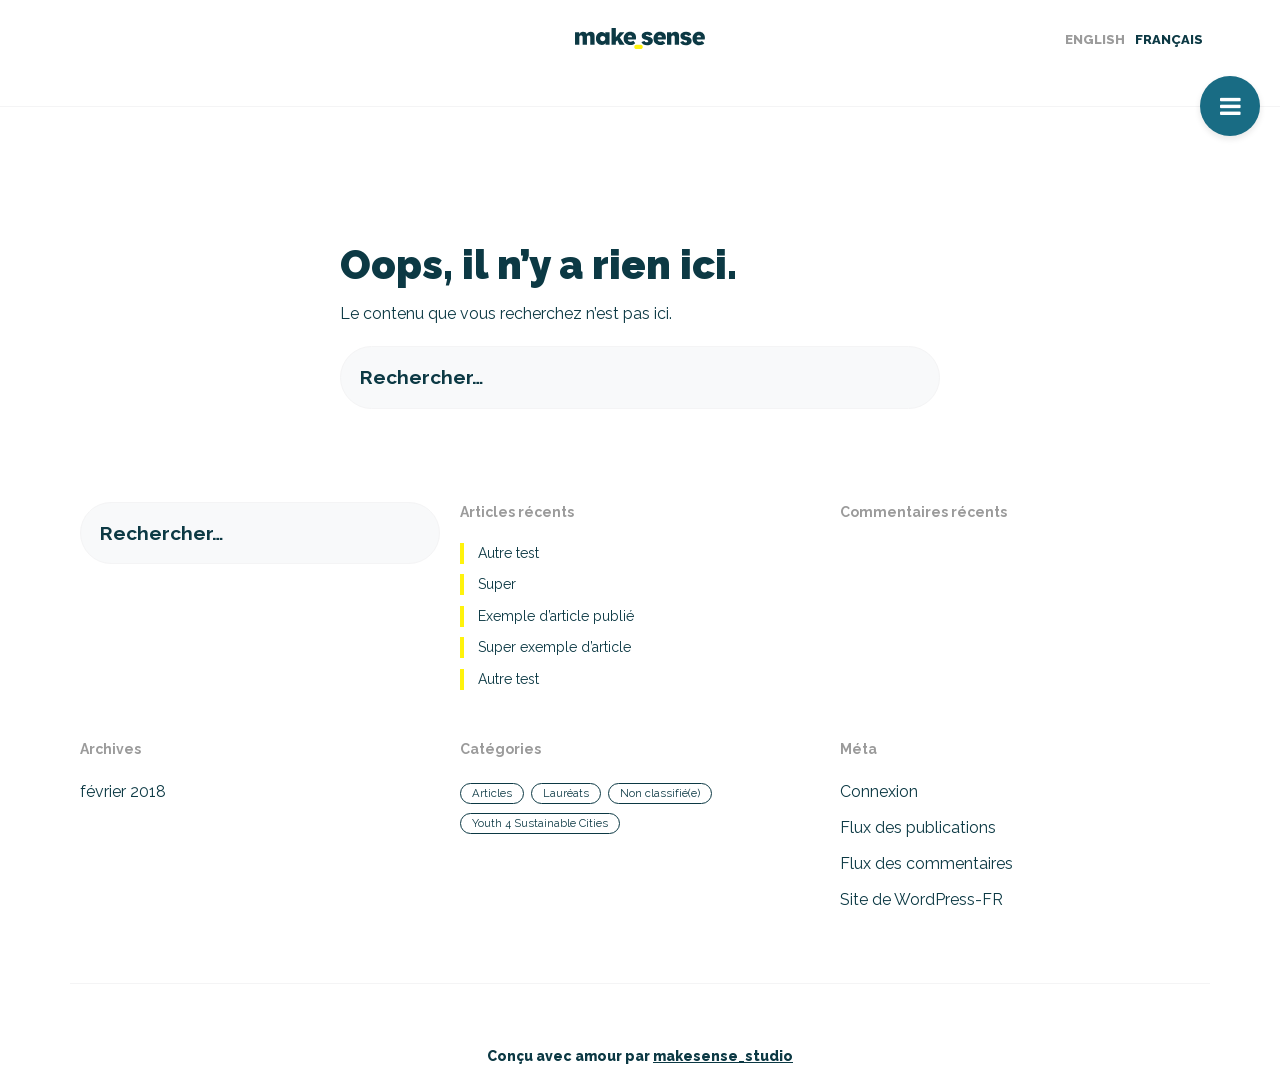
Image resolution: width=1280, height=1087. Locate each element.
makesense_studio (723, 1056)
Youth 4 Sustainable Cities (540, 823)
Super (497, 584)
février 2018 (123, 791)
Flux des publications (918, 827)
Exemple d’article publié (556, 616)
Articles (492, 793)
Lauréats (566, 793)
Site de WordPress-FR (921, 899)
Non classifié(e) (660, 793)
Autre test (508, 553)
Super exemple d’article (554, 647)
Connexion (879, 791)
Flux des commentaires (926, 863)
